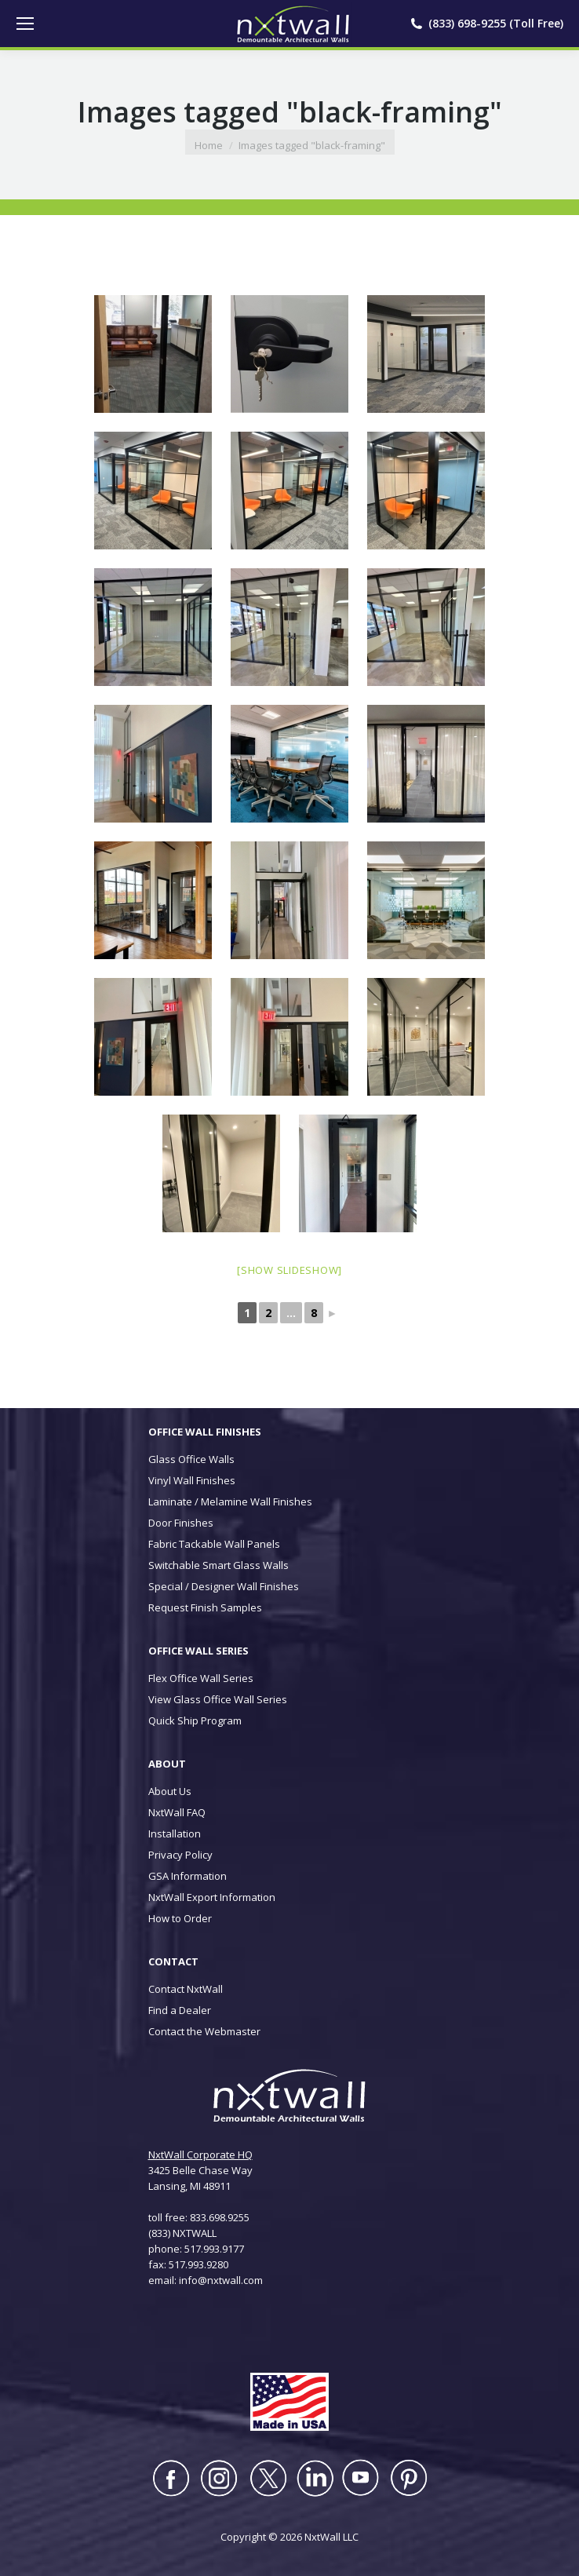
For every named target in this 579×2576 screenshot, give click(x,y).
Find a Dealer (179, 2010)
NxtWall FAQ (177, 1812)
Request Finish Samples (205, 1607)
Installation (174, 1833)
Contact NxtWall (185, 1989)
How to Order (180, 1918)
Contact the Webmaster (204, 2031)
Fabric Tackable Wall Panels (214, 1544)
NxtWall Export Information (211, 1897)
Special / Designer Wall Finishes (223, 1586)
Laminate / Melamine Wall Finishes (230, 1501)
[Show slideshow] (289, 1270)
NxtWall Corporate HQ (200, 2154)
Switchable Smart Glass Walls (218, 1565)
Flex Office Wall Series (200, 1678)
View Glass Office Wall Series (217, 1699)
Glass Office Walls (191, 1459)
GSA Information (187, 1876)
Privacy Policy (180, 1855)
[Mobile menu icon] (25, 23)
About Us (169, 1791)
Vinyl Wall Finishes (191, 1480)
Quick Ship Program (195, 1720)
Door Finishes (180, 1523)
